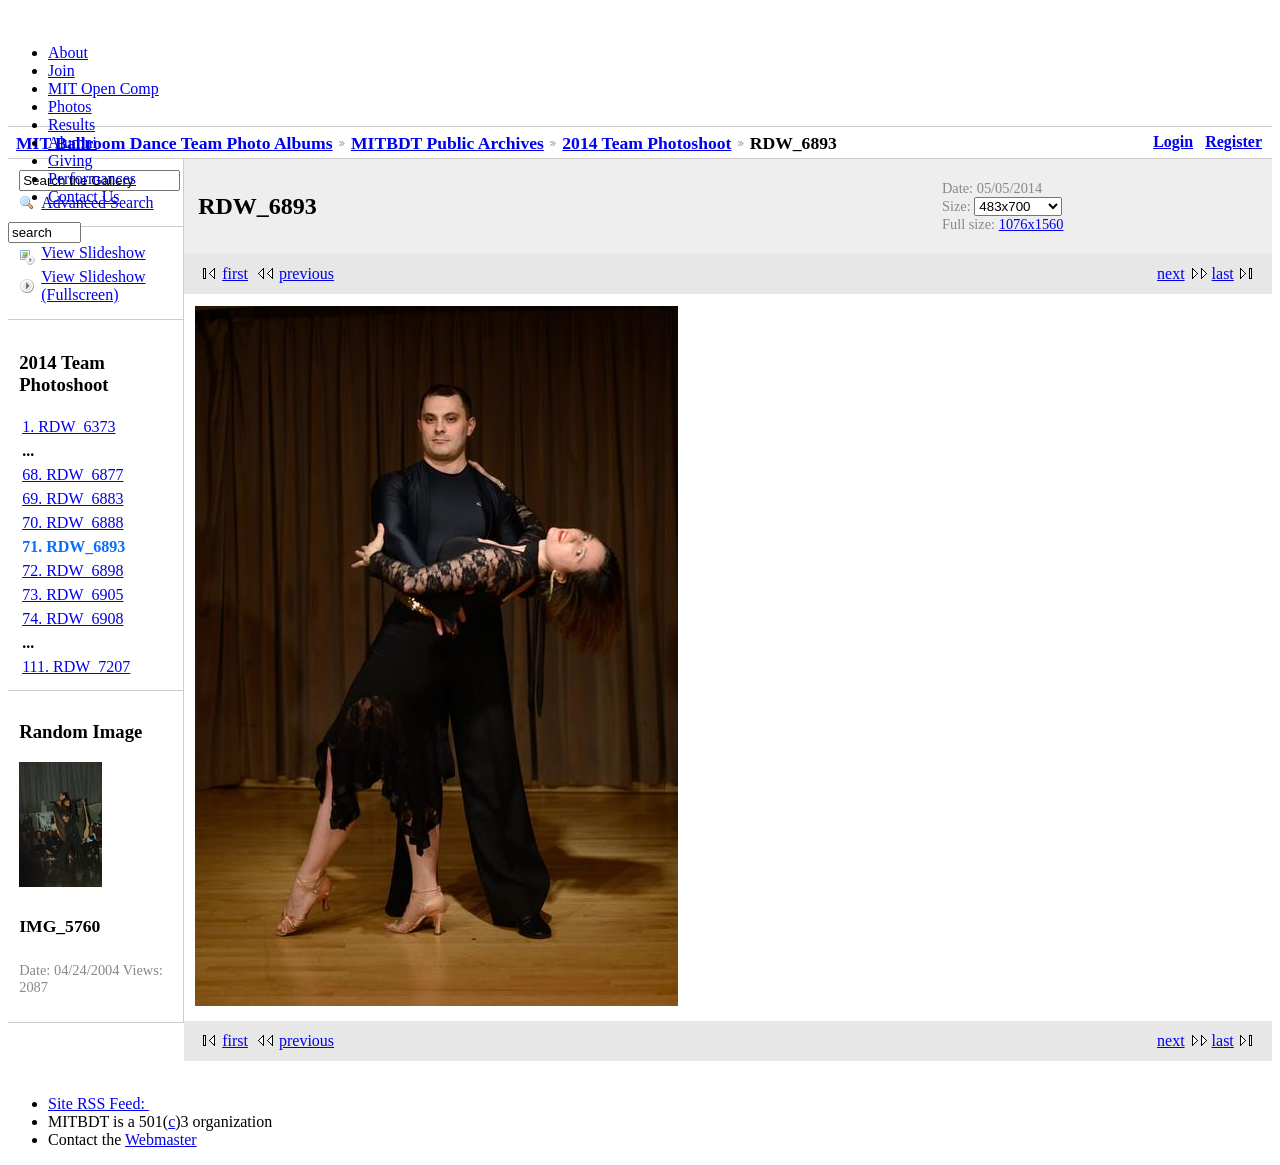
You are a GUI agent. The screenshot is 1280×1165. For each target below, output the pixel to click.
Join (61, 70)
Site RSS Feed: (98, 1103)
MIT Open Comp (103, 88)
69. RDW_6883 (72, 498)
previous (306, 273)
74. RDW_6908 (72, 618)
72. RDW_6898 (72, 570)
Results (71, 124)
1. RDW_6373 (68, 426)
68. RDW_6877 (72, 474)
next (1171, 273)
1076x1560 (1031, 224)
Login (1173, 141)
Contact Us (84, 196)
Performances (92, 178)
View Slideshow (93, 252)
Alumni (72, 142)
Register (1233, 141)
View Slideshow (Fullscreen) (93, 285)
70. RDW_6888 (72, 522)
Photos (70, 106)
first (235, 273)
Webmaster (161, 1139)
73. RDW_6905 (72, 594)
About (68, 52)
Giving (70, 160)
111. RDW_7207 (76, 666)
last (1223, 273)
